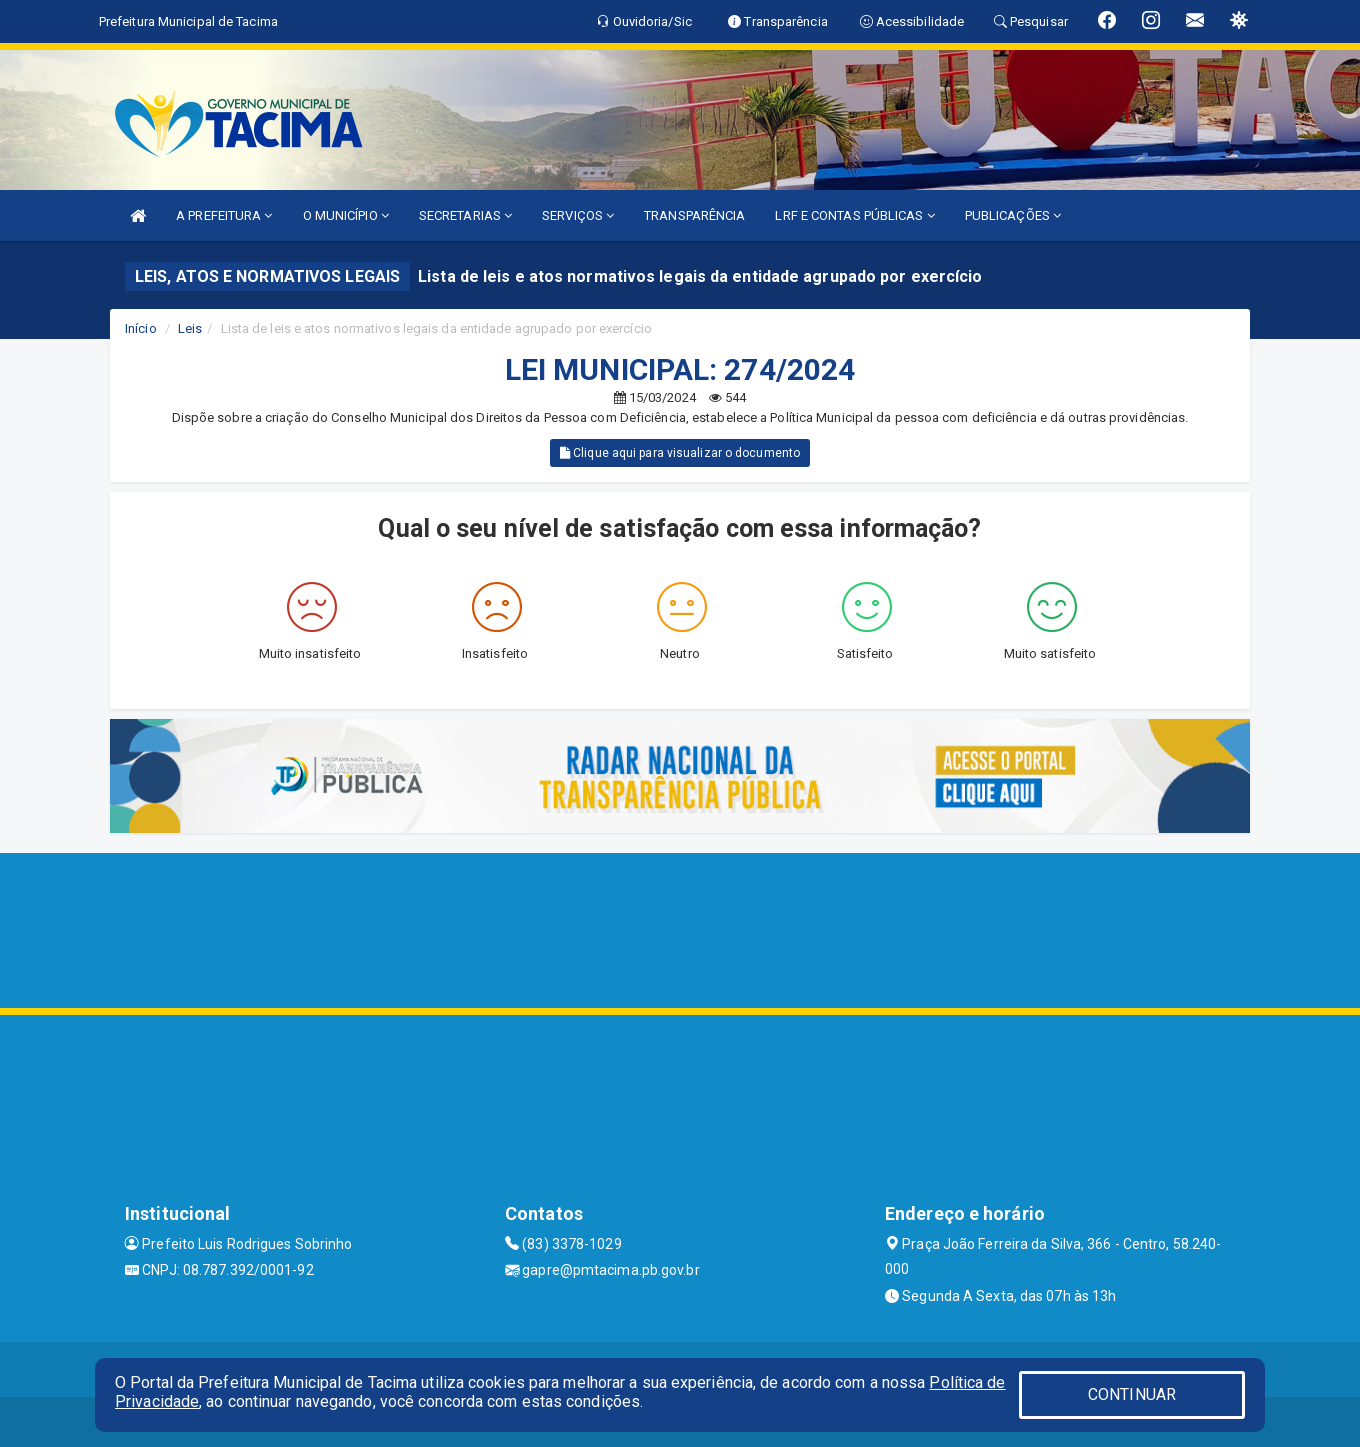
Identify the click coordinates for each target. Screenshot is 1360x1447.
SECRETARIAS (465, 215)
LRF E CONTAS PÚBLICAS (854, 215)
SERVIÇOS (578, 215)
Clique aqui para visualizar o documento (680, 453)
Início (141, 328)
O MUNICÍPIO (346, 215)
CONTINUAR (1132, 1394)
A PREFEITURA (224, 215)
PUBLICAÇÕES (1013, 215)
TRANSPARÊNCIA (694, 215)
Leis (190, 328)
